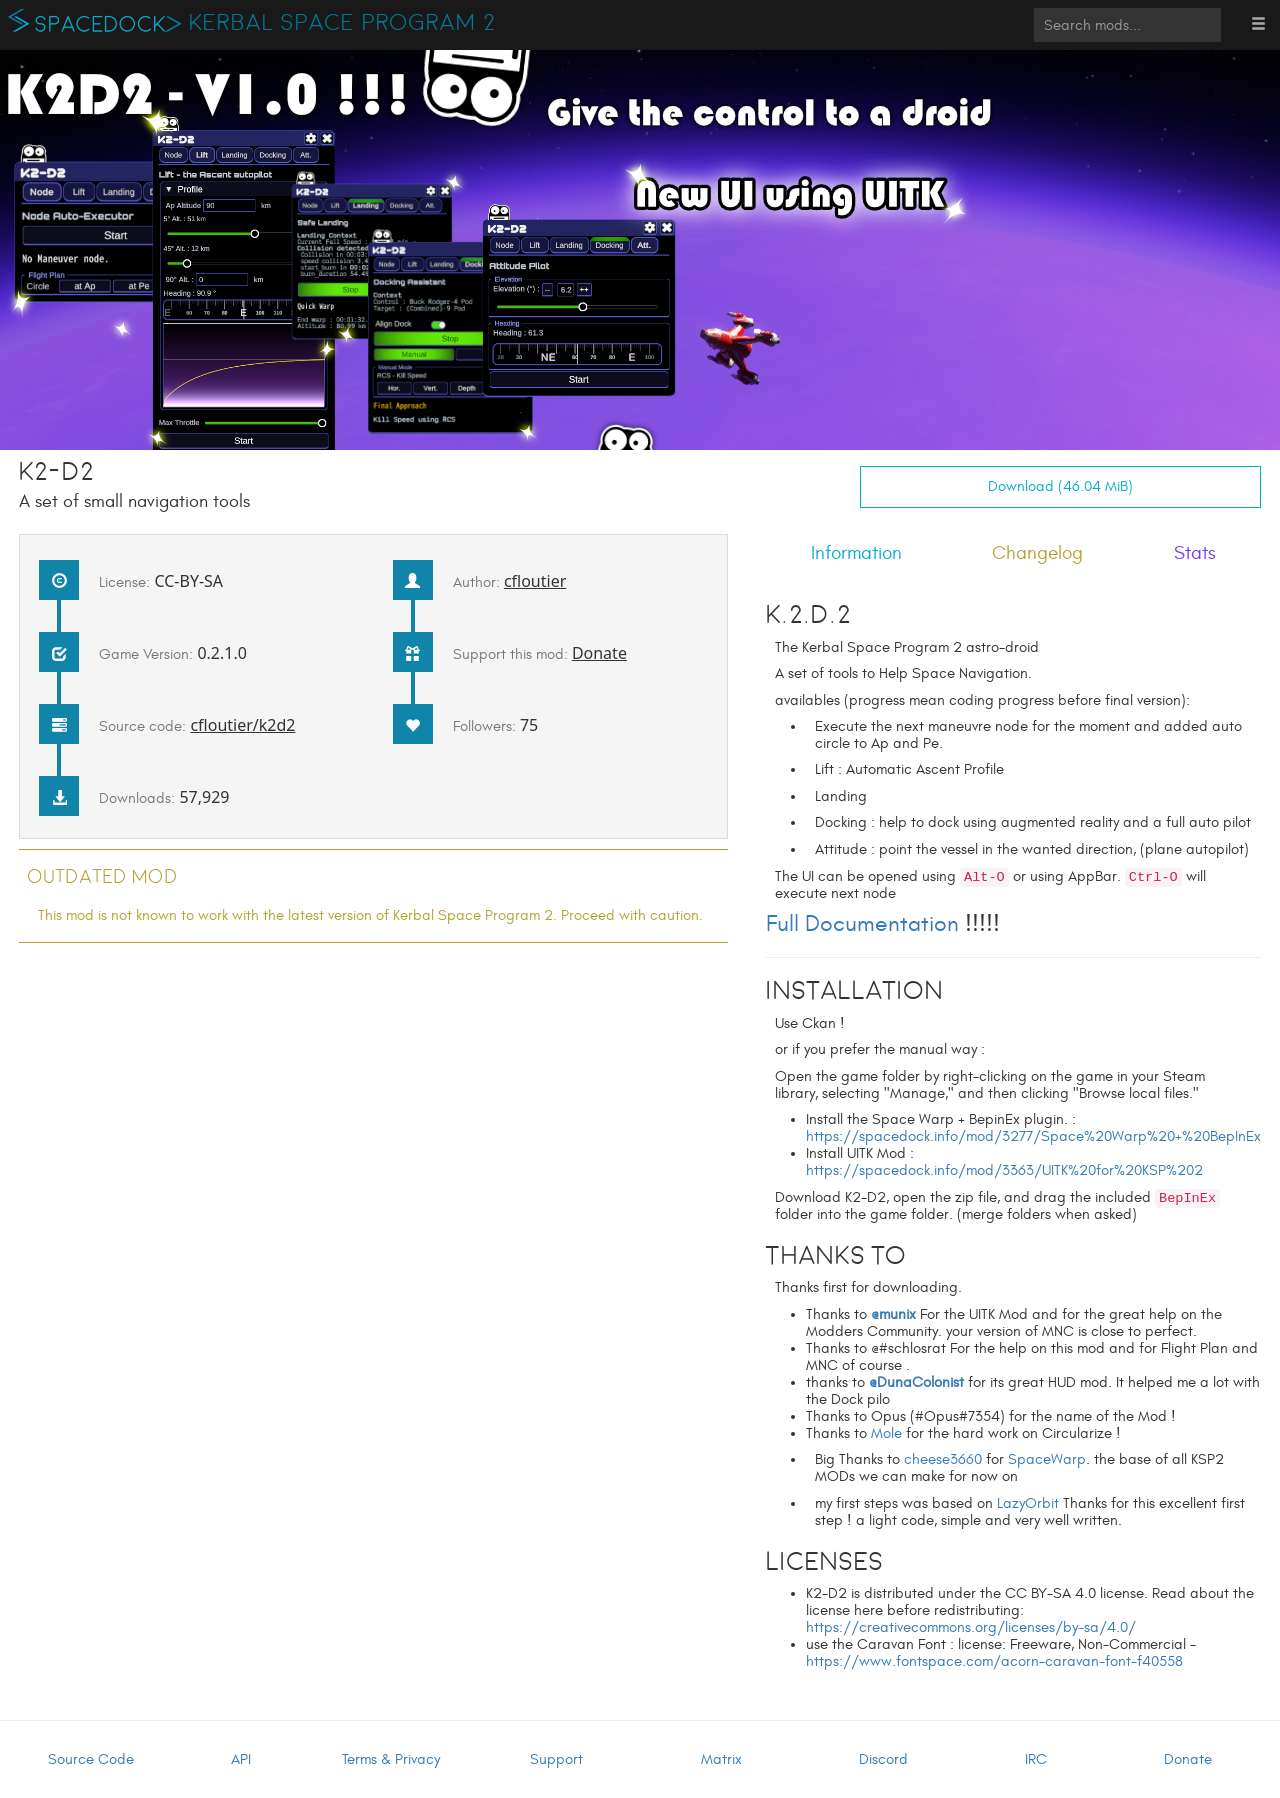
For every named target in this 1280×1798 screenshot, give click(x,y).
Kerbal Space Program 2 (342, 23)
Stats (1195, 553)
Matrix (721, 1759)
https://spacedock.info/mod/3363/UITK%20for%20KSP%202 (1004, 1170)
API (241, 1759)
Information (856, 553)
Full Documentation (862, 924)
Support (556, 1759)
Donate (599, 653)
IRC (1036, 1759)
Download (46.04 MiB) (1060, 486)
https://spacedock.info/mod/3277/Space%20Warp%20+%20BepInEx (1033, 1136)
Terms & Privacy (391, 1759)
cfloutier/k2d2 (242, 725)
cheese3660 (943, 1459)
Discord (883, 1759)
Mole (886, 1433)
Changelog (1037, 553)
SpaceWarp (1047, 1459)
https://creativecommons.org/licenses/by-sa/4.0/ (971, 1627)
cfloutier (535, 581)
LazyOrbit (1028, 1503)
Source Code (91, 1759)
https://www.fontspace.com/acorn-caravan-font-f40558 (994, 1661)
